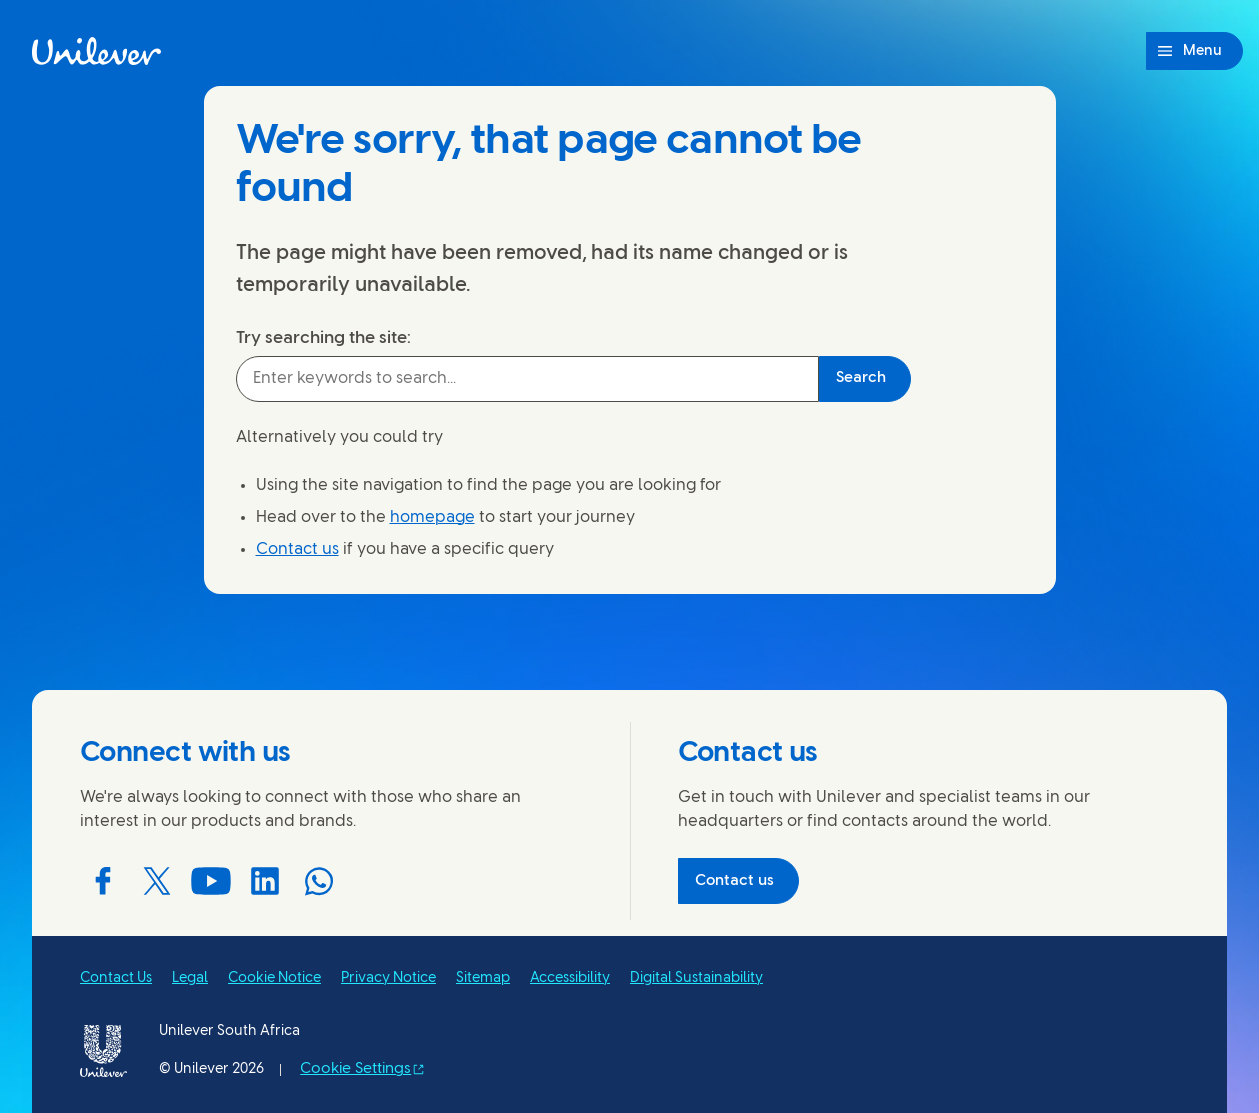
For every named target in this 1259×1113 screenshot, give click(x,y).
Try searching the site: (323, 338)
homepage (432, 517)
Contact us (297, 549)
